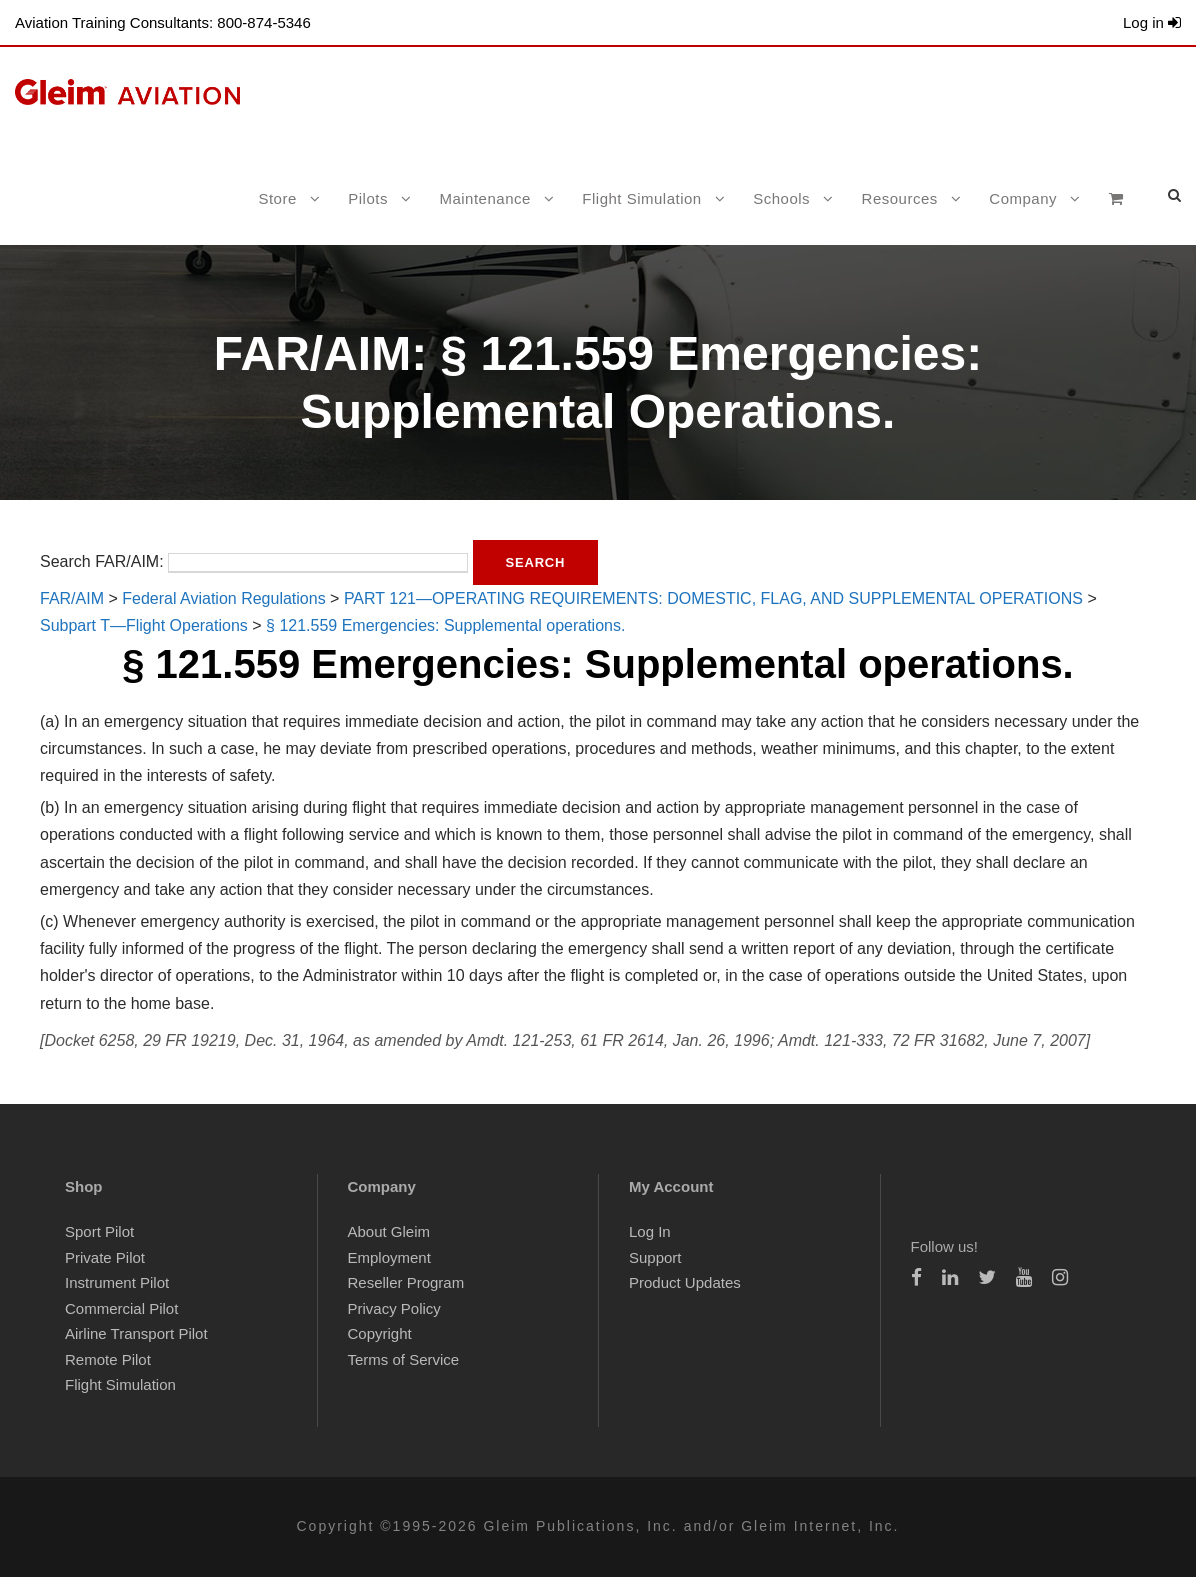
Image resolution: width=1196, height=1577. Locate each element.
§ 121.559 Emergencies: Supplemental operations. (445, 625)
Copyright (380, 1333)
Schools (781, 198)
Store (277, 198)
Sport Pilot (99, 1231)
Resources (900, 198)
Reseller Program (406, 1282)
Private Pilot (105, 1257)
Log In (650, 1231)
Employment (389, 1257)
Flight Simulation (641, 198)
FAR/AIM (72, 598)
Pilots (368, 198)
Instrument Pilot (117, 1282)
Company (1023, 198)
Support (655, 1257)
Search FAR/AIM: (102, 561)
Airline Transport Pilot (136, 1333)
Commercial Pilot (121, 1308)
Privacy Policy (394, 1308)
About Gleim (389, 1231)
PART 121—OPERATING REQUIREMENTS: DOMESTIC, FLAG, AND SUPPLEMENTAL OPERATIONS (713, 598)
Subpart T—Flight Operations (144, 625)
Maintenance (484, 198)
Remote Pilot (108, 1359)
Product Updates (685, 1282)
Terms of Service (404, 1359)
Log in (1152, 22)
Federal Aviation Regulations (223, 598)
